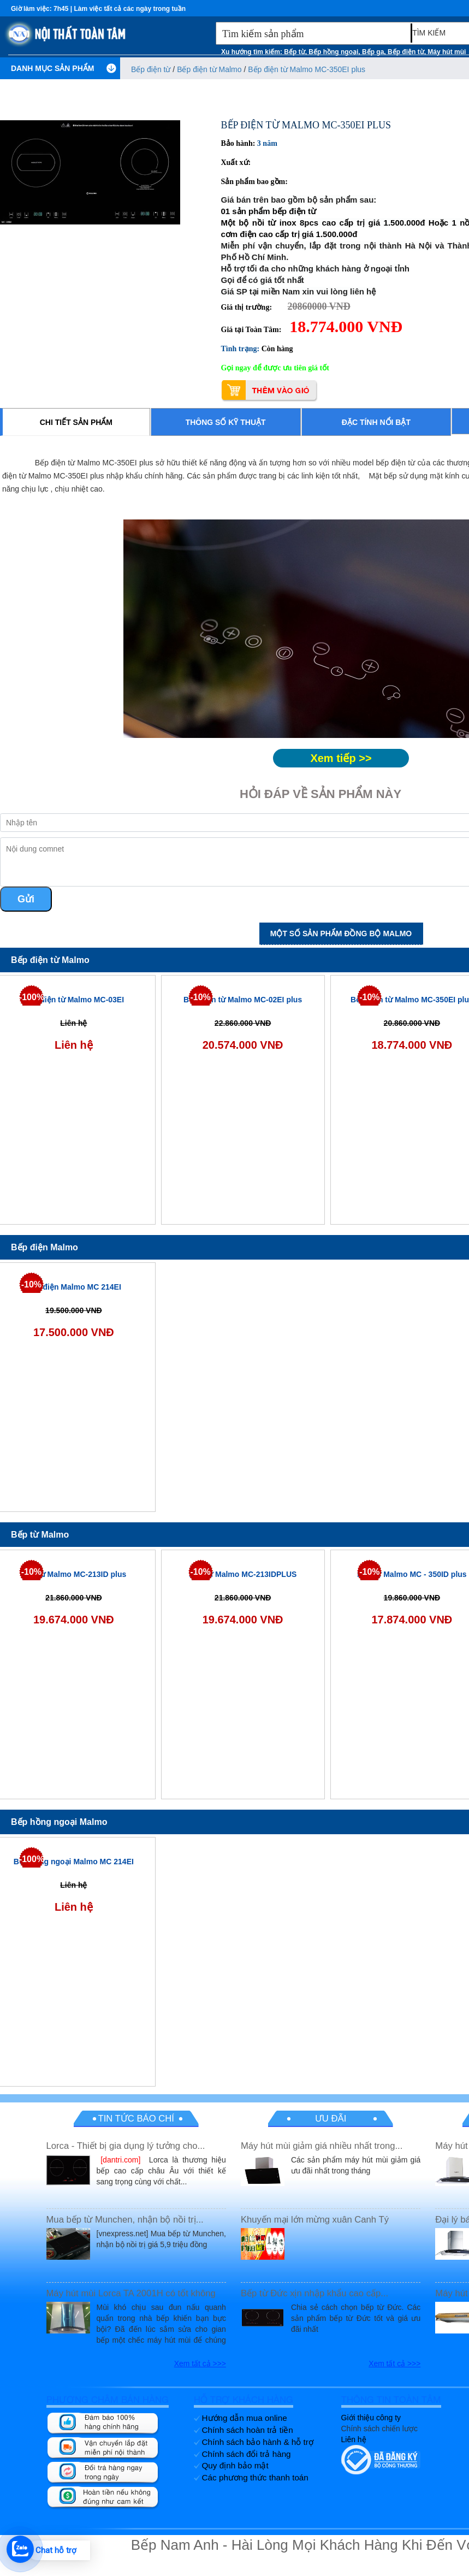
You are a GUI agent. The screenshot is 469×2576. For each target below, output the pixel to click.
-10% (200, 997)
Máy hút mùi (447, 52)
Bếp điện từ (406, 52)
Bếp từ (294, 52)
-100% (31, 997)
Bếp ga (373, 52)
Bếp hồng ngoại (333, 52)
